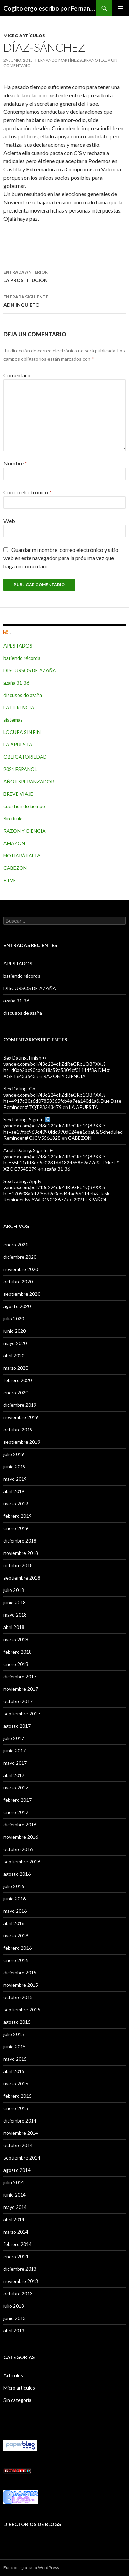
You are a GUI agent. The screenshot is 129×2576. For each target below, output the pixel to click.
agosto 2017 (17, 1726)
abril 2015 (13, 2071)
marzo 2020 (15, 1368)
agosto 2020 (17, 1306)
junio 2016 (14, 1898)
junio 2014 (14, 2195)
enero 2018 (15, 1664)
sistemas (13, 720)
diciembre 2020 (19, 1257)
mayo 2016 (15, 1911)
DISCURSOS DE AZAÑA (29, 670)
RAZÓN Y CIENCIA (24, 831)
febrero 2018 (17, 1652)
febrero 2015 (17, 2096)
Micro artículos (24, 35)
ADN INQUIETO (64, 300)
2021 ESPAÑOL (20, 769)
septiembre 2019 (21, 1442)
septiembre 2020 (21, 1294)
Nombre (15, 463)
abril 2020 (13, 1355)
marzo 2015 (15, 2084)
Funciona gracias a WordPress (31, 2567)
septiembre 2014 (21, 2158)
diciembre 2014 (19, 2121)
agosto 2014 (17, 2170)
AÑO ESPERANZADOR (28, 781)
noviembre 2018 (20, 1553)
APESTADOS (17, 646)
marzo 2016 (15, 1935)
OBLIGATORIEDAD (25, 757)
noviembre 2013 (20, 2281)
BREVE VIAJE (18, 794)
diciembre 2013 (19, 2269)
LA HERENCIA (18, 707)
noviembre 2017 (20, 1689)
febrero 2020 (17, 1380)
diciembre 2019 (19, 1405)
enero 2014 (15, 2256)
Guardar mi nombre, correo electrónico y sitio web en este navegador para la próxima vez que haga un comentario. (60, 557)
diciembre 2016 (19, 1824)
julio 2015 (13, 2034)
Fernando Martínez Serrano (66, 60)
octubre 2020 (18, 1281)
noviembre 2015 (20, 1985)
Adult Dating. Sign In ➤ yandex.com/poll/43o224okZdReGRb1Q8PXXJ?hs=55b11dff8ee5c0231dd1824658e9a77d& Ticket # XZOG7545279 (61, 1159)
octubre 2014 (18, 2145)
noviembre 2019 (20, 1417)
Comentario (17, 375)
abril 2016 (13, 1923)
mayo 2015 (15, 2059)
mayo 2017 (15, 1763)
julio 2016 (13, 1886)
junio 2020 (14, 1331)
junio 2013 (14, 2318)
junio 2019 (14, 1467)
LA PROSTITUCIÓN (64, 275)
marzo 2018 (15, 1639)
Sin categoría (17, 2400)
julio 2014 (13, 2182)
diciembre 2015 (19, 1972)
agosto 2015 (17, 2022)
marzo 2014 (15, 2232)
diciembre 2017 (19, 1676)
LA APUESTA (17, 744)
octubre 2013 (18, 2293)
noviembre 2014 (20, 2133)
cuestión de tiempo (24, 806)
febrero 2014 (17, 2244)
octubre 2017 (18, 1701)
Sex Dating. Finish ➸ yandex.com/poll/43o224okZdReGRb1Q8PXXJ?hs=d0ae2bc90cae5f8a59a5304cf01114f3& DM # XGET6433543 (56, 1067)
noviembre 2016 (20, 1837)
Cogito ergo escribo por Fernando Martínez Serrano (49, 8)
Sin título (13, 818)
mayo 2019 (15, 1479)
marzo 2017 (15, 1787)
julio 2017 (13, 1738)
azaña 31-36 (16, 683)
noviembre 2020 (20, 1269)
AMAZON (14, 843)
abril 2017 (13, 1775)
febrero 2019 (17, 1516)
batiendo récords (21, 658)
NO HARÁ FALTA (22, 855)
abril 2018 (13, 1627)
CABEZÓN (15, 868)
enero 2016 (15, 1960)
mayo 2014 (15, 2207)
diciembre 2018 (19, 1541)
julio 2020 (13, 1318)
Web (9, 521)
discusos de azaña (22, 695)
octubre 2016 (18, 1849)
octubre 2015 (18, 1997)
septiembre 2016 (21, 1861)
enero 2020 (15, 1392)
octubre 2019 (18, 1429)
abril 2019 (13, 1491)
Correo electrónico (27, 492)
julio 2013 (13, 2306)
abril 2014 (13, 2219)
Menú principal (120, 8)
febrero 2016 (17, 1948)
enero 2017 (15, 1812)
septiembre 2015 (21, 2009)
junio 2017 (14, 1750)
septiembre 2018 (21, 1578)
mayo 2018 (15, 1615)
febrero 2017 (17, 1800)
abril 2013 (13, 2330)
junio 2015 (14, 2046)
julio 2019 (13, 1454)
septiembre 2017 (21, 1713)
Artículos (13, 2375)
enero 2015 (15, 2108)
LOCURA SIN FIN (22, 732)
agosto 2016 (17, 1874)
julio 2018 (13, 1590)
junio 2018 (14, 1602)
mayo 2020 (15, 1343)
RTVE (9, 880)
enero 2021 (15, 1244)
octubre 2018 (18, 1565)
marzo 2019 (15, 1504)
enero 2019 (15, 1528)
